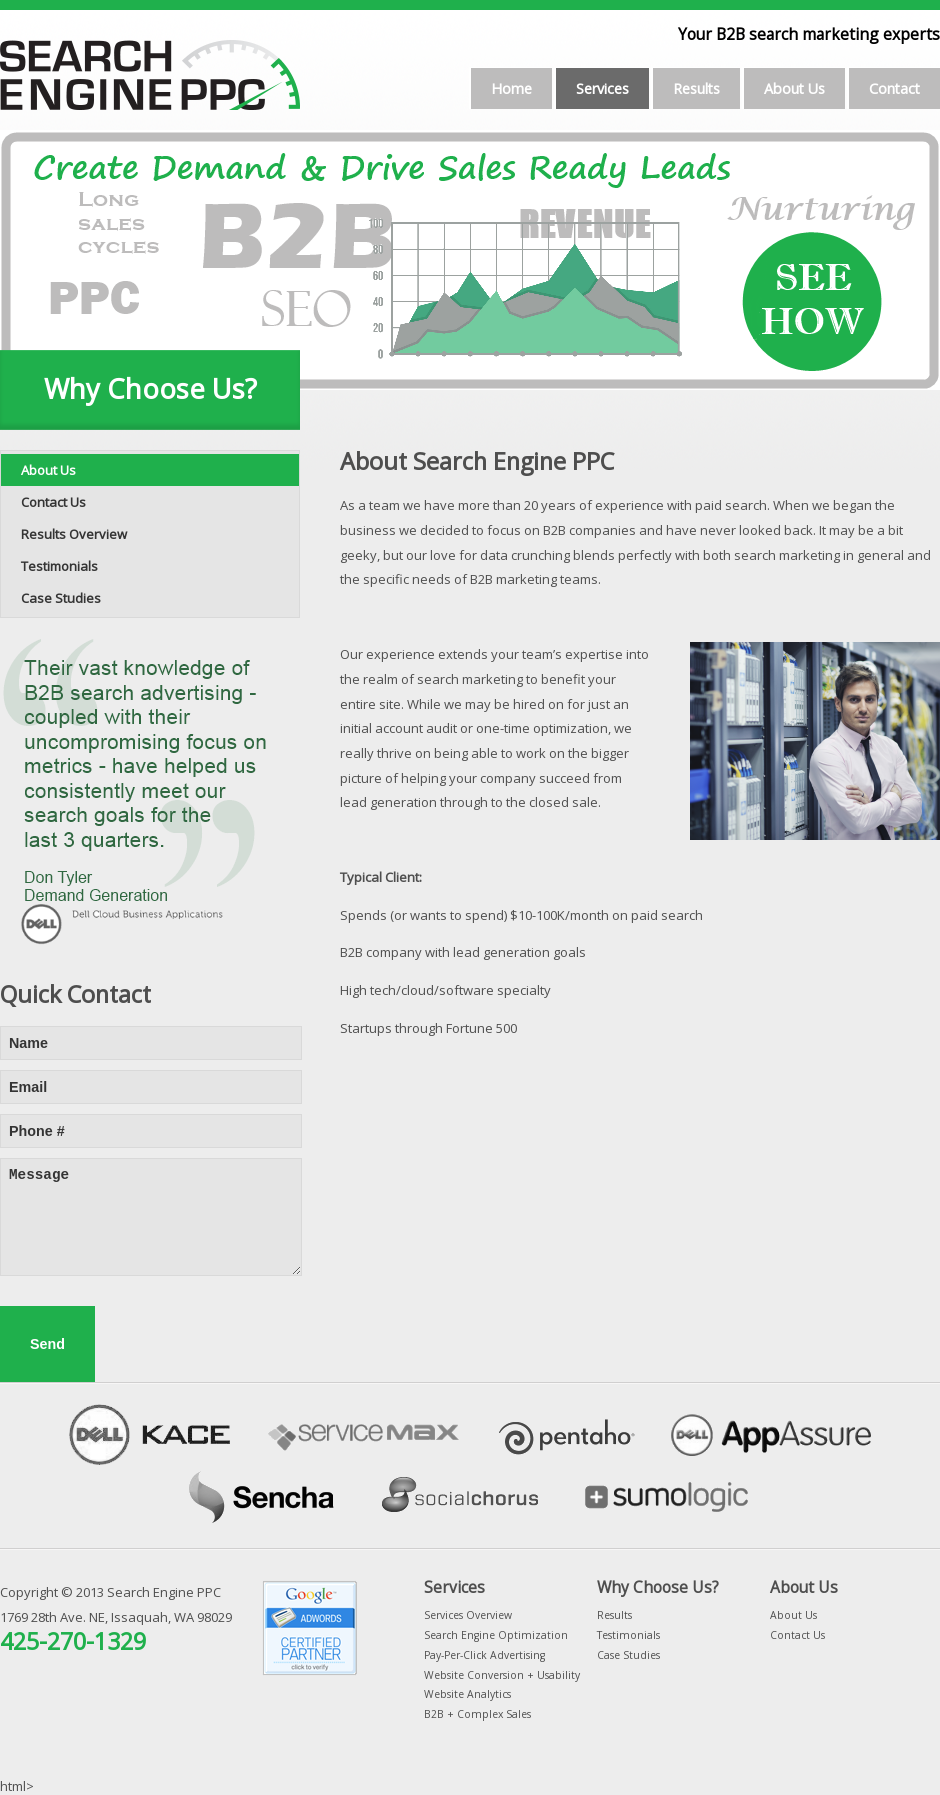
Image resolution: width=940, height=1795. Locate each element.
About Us (794, 88)
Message (151, 1217)
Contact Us (53, 502)
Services (602, 88)
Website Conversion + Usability (502, 1675)
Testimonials (59, 566)
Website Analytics (467, 1694)
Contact (894, 88)
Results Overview (74, 534)
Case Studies (61, 598)
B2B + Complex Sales (477, 1714)
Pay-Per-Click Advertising (484, 1655)
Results (696, 88)
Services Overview (468, 1615)
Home (511, 88)
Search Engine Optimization (496, 1635)
